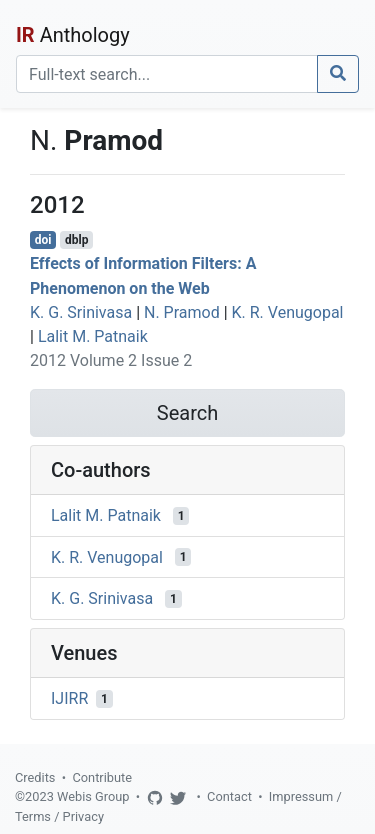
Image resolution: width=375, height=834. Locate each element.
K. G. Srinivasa (81, 312)
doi (43, 240)
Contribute (102, 777)
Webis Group (93, 796)
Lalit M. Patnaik (93, 336)
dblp (76, 240)
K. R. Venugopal (288, 312)
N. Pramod (182, 312)
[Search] (167, 74)
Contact (229, 796)
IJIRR (69, 698)
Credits (35, 777)
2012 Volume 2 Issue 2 (111, 360)
